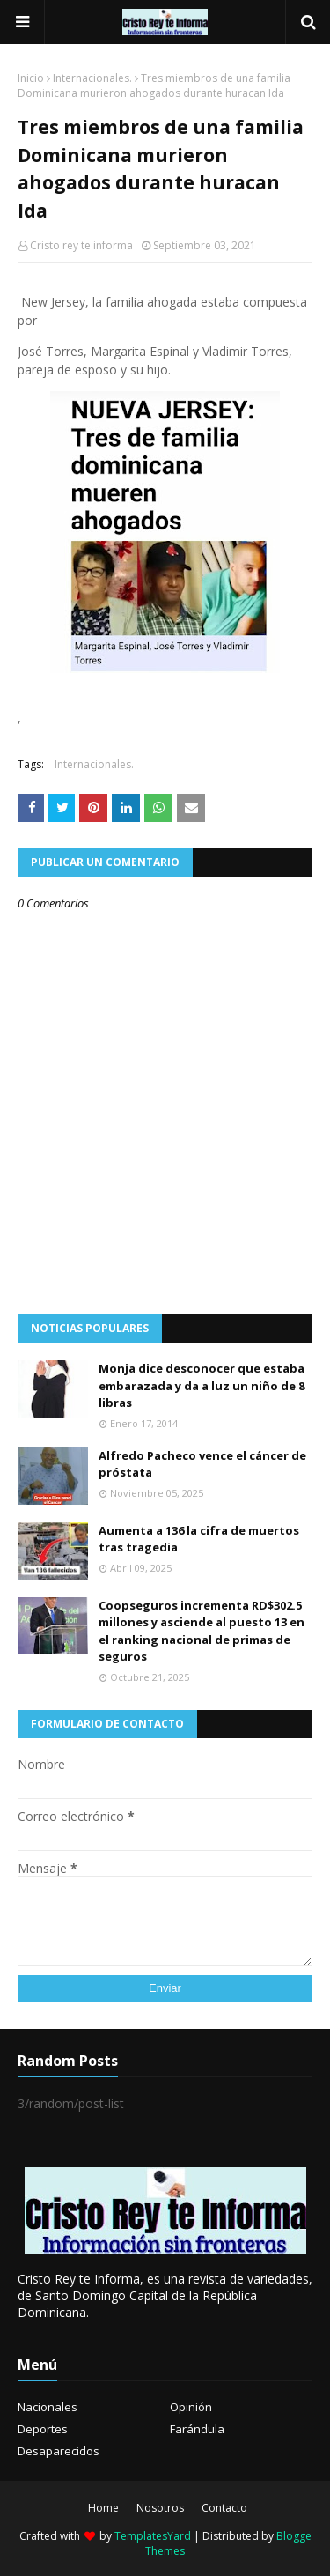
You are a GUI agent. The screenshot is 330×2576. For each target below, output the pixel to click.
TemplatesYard (152, 2535)
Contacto (224, 2507)
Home (103, 2507)
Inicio (31, 77)
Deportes (43, 2429)
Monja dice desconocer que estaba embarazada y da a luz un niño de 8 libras (201, 1385)
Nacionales (47, 2407)
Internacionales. (92, 77)
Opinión (191, 2407)
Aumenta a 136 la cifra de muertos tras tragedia (199, 1539)
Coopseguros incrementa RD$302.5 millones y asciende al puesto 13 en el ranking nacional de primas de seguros (201, 1631)
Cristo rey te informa (81, 245)
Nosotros (160, 2507)
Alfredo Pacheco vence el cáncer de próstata (202, 1464)
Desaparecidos (58, 2451)
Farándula (197, 2429)
